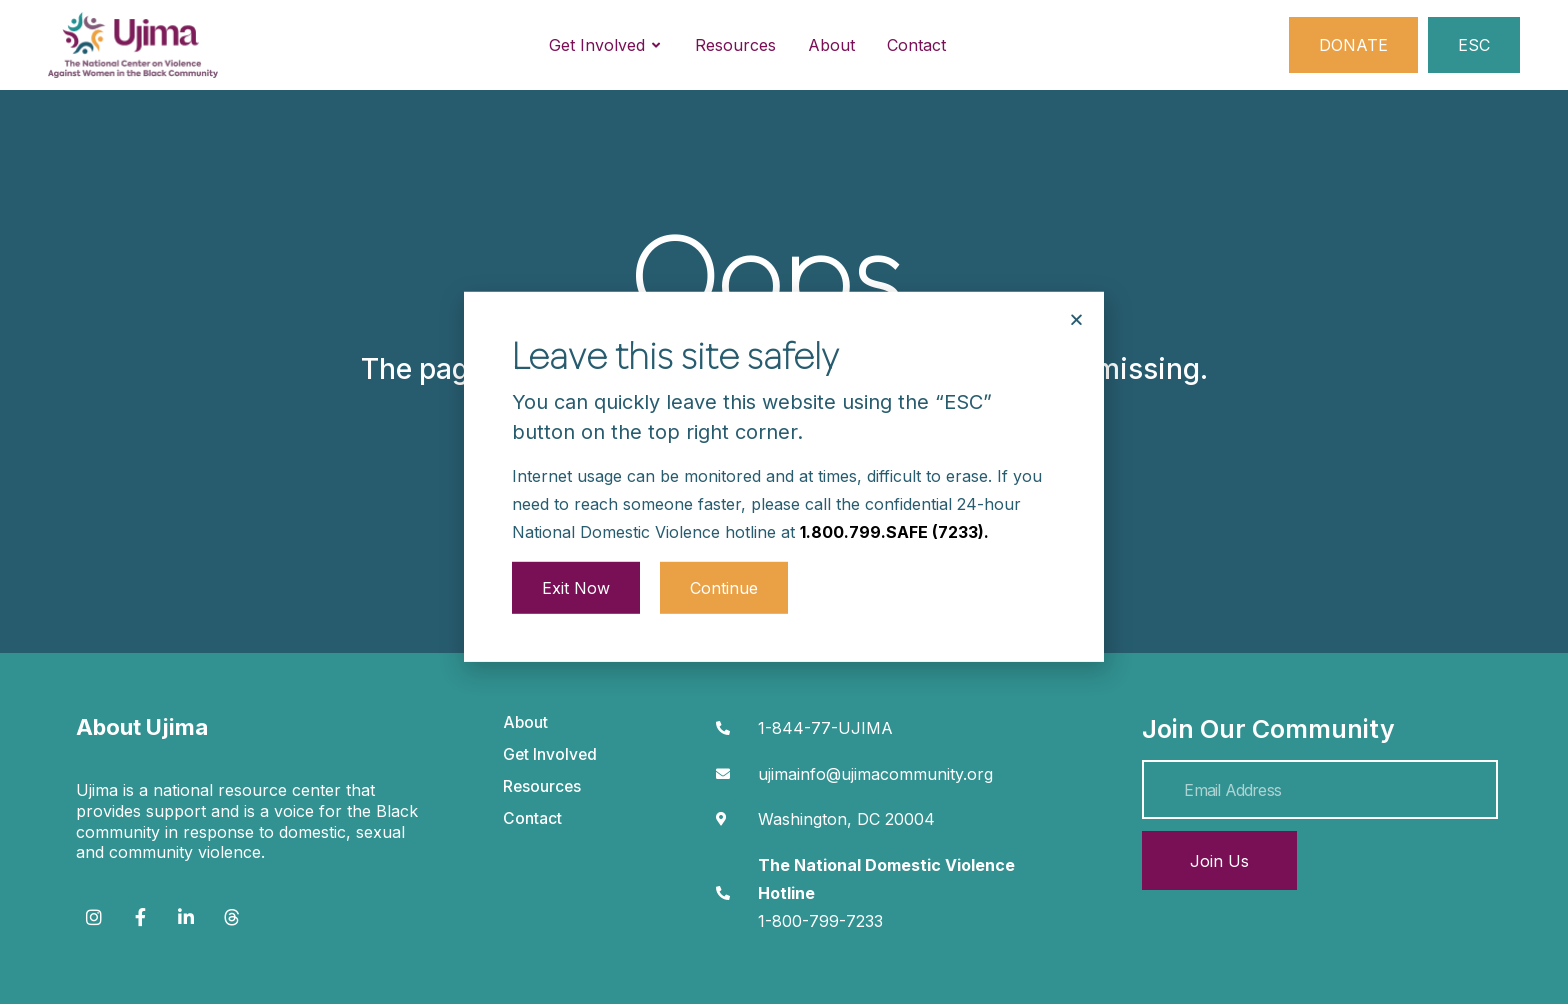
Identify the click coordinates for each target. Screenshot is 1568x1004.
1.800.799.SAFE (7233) (892, 493)
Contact (532, 818)
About (525, 722)
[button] (1076, 281)
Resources (542, 786)
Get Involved (550, 754)
